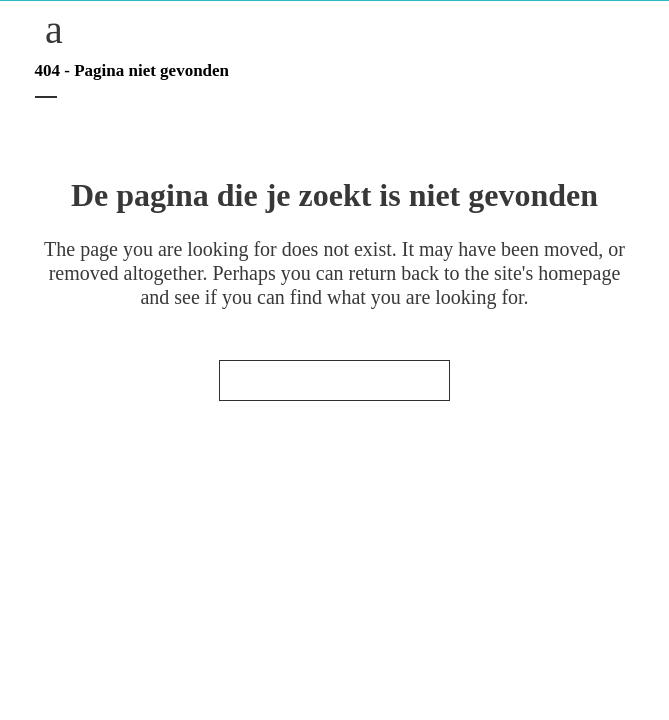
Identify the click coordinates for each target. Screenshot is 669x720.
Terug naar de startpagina (334, 380)
